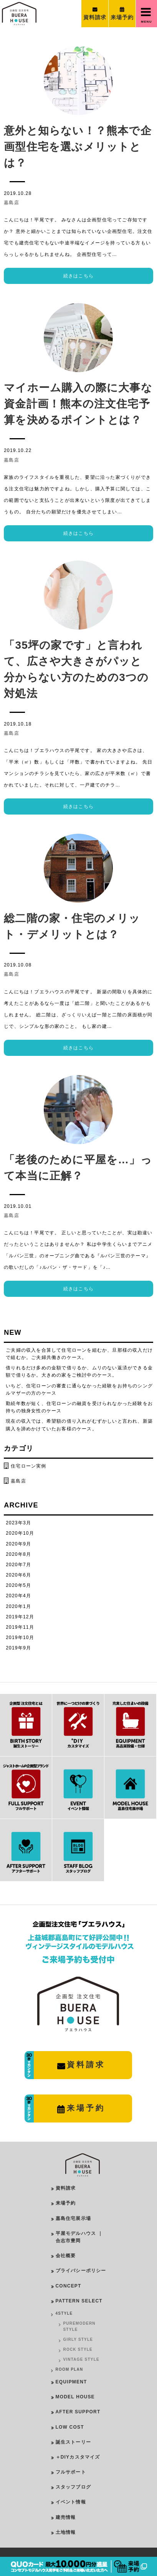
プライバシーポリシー (81, 2270)
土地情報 (66, 2532)
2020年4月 (18, 1595)
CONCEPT (68, 2286)
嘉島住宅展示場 (73, 2218)
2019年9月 (18, 1648)
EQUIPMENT (71, 2382)
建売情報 (66, 2517)
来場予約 (66, 2203)
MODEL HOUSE (75, 2397)
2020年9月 (18, 1544)
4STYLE (64, 2313)
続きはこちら (78, 276)
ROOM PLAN (69, 2369)
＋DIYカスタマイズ (78, 2457)
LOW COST (70, 2427)
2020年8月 (18, 1554)
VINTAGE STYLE (81, 2359)
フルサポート (71, 2472)
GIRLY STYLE (78, 2339)
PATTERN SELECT (79, 2301)
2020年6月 (18, 1575)
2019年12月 (20, 1616)
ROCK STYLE (78, 2349)
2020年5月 (18, 1585)
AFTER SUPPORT (78, 2411)
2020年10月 (20, 1533)
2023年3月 (18, 1522)
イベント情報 (71, 2502)
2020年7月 (18, 1564)
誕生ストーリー (73, 2442)
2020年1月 (18, 1606)
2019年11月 (20, 1627)
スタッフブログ (73, 2487)
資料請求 (66, 2188)
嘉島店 (11, 202)
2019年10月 (20, 1637)
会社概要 (66, 2255)
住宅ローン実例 (28, 1466)
